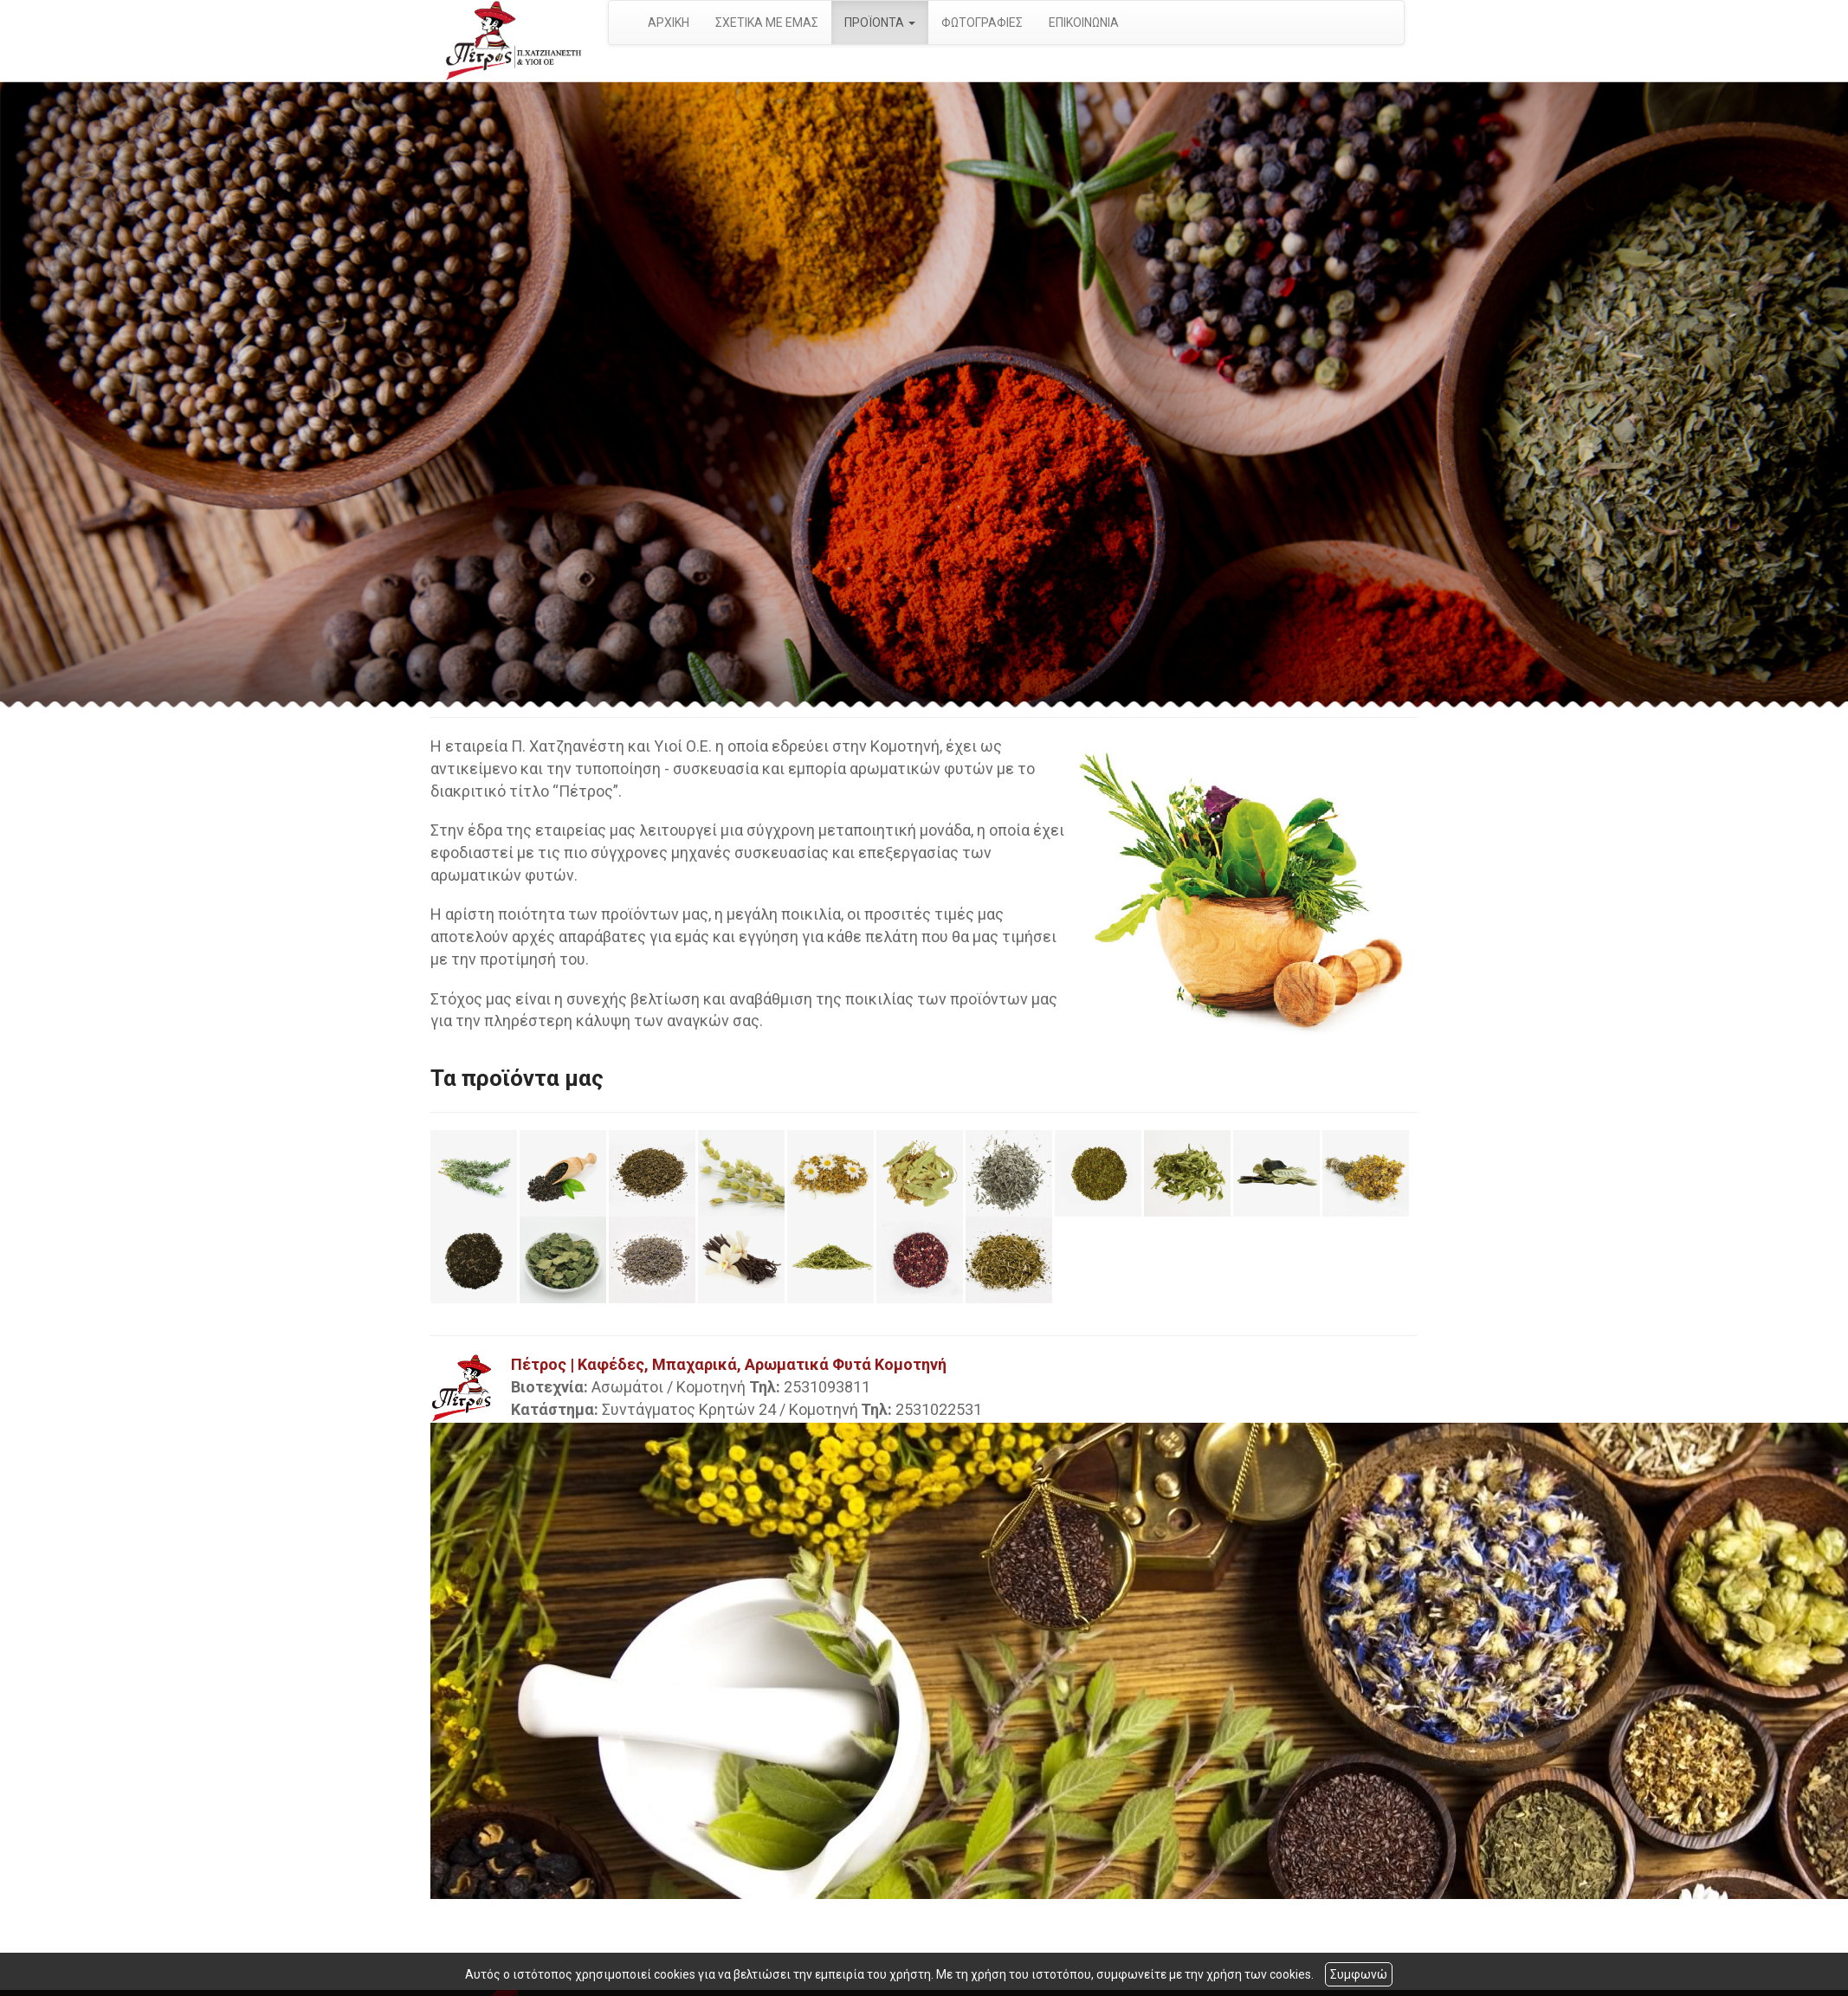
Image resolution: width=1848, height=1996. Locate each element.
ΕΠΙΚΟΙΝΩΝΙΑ (1084, 22)
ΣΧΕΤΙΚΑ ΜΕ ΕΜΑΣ (766, 22)
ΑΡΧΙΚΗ (668, 22)
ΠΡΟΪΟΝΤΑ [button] (879, 22)
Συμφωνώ (1358, 1974)
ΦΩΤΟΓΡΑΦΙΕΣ (982, 22)
